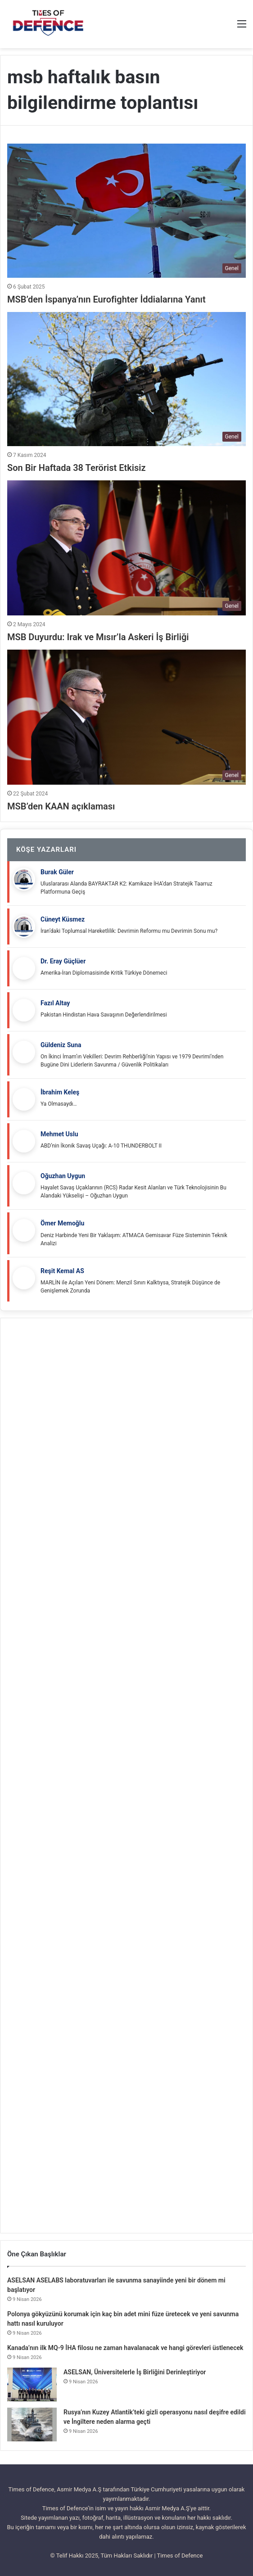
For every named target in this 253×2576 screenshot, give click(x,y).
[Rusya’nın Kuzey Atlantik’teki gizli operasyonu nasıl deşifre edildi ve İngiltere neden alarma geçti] (32, 2424)
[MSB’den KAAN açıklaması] (126, 717)
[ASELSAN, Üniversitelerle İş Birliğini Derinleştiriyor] (32, 2384)
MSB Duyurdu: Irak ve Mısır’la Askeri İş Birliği (98, 637)
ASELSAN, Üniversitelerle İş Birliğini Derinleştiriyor (134, 2372)
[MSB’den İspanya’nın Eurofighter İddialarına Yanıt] (126, 211)
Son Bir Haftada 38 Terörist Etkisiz (76, 467)
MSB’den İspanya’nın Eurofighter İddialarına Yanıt (106, 299)
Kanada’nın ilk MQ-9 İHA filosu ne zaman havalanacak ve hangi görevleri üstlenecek (125, 2347)
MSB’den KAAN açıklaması (61, 806)
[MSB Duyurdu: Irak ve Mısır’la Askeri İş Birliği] (126, 547)
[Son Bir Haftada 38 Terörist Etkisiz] (126, 379)
